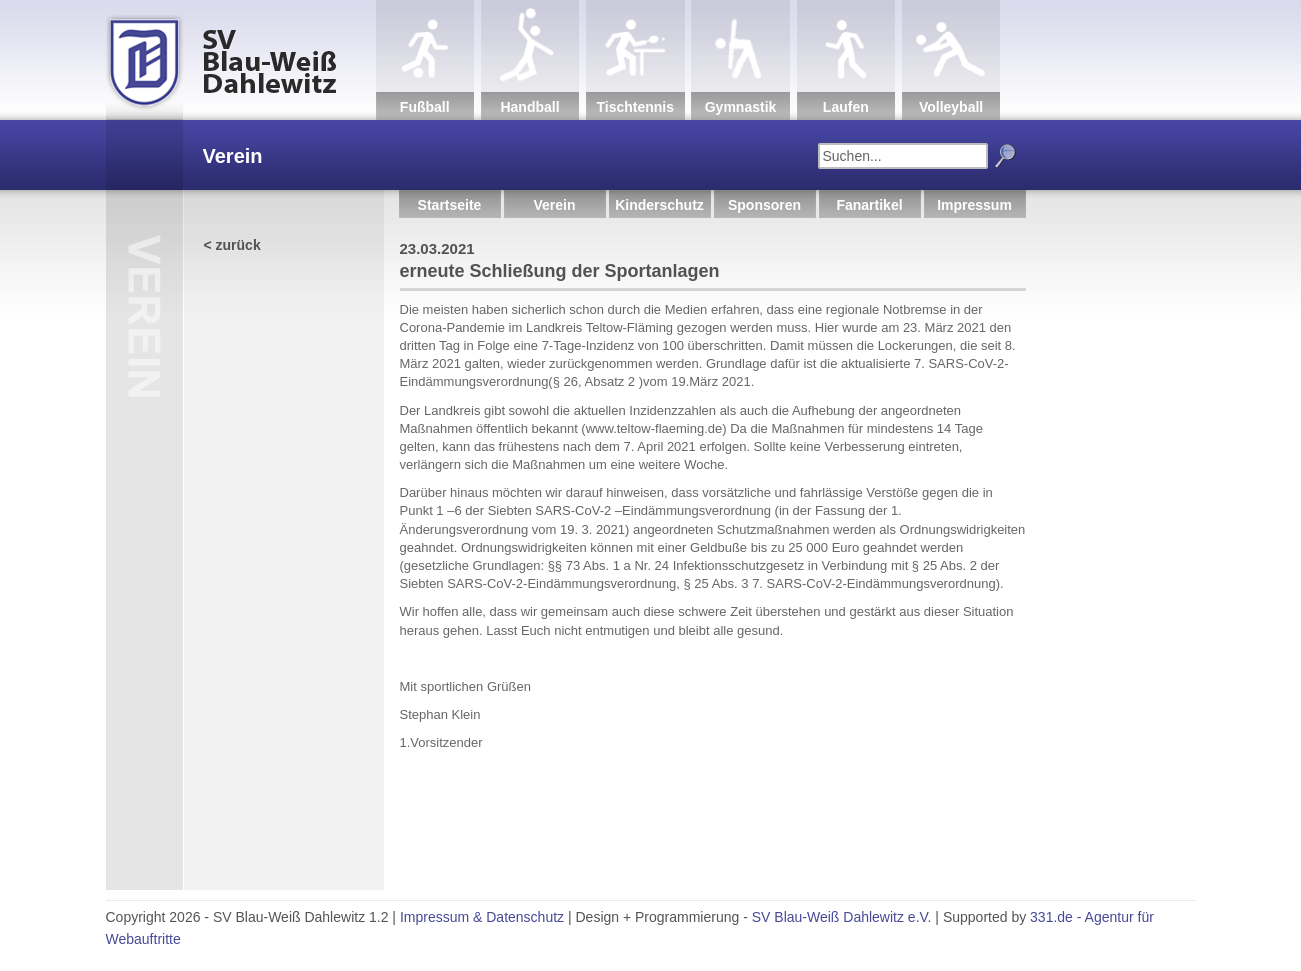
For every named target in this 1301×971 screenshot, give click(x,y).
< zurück (232, 245)
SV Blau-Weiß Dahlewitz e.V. (842, 917)
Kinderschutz (659, 205)
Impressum (974, 205)
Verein (554, 205)
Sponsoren (764, 205)
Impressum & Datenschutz (482, 917)
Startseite (450, 205)
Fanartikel (869, 205)
